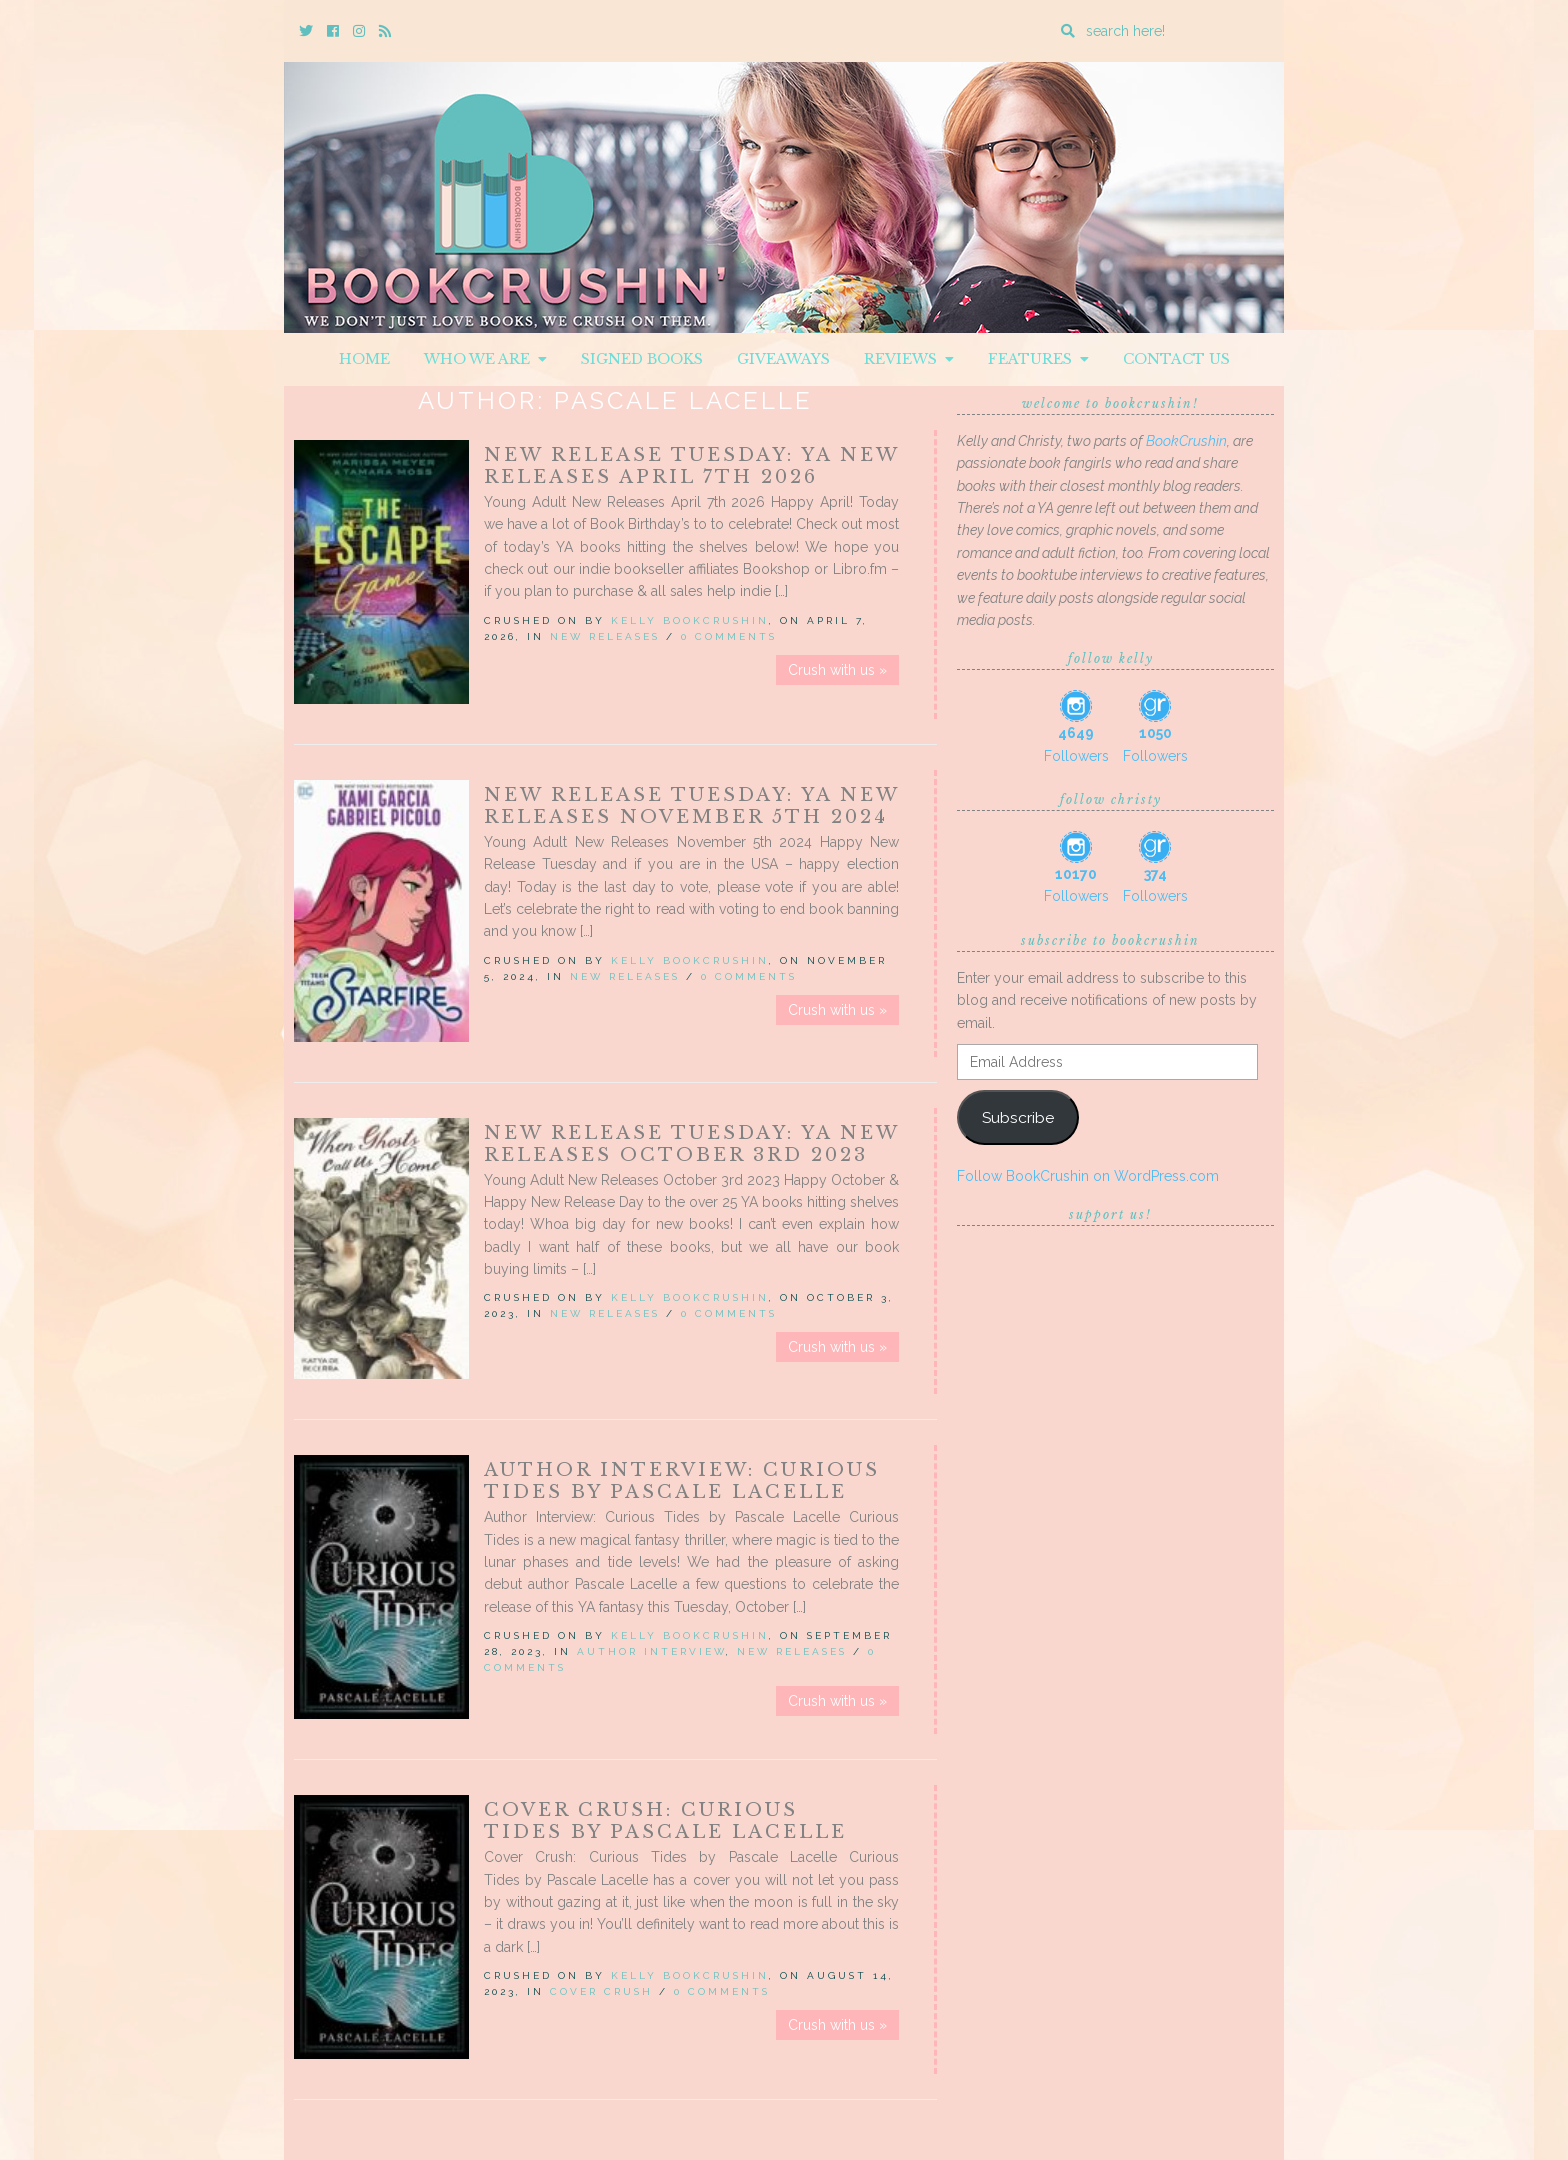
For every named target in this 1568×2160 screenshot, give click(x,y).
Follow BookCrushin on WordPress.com (1088, 1176)
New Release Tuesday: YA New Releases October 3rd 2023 (691, 1144)
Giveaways (783, 359)
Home (364, 359)
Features (1038, 359)
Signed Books (642, 359)
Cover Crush (601, 1991)
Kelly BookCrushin (690, 620)
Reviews (909, 359)
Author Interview (651, 1651)
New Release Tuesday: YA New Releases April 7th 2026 (691, 466)
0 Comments (729, 636)
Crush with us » (837, 670)
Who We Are (485, 359)
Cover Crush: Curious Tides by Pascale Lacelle (665, 1821)
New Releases (605, 636)
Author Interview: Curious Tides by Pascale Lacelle (682, 1481)
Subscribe (1018, 1117)
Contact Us (1176, 359)
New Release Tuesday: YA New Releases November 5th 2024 (691, 806)
